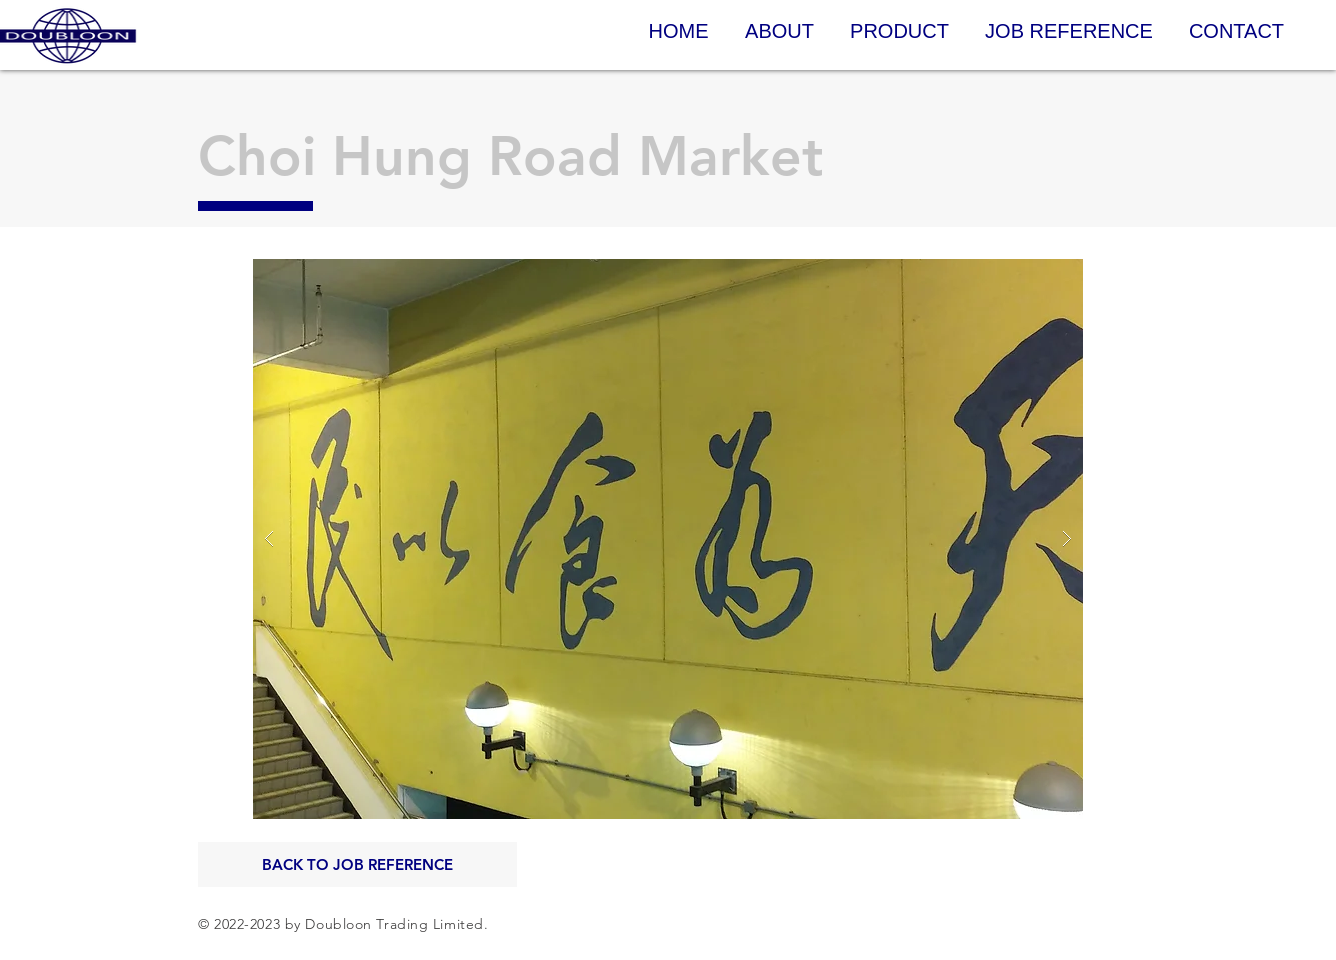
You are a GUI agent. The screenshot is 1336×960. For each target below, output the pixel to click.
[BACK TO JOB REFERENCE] (357, 864)
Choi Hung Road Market (510, 156)
